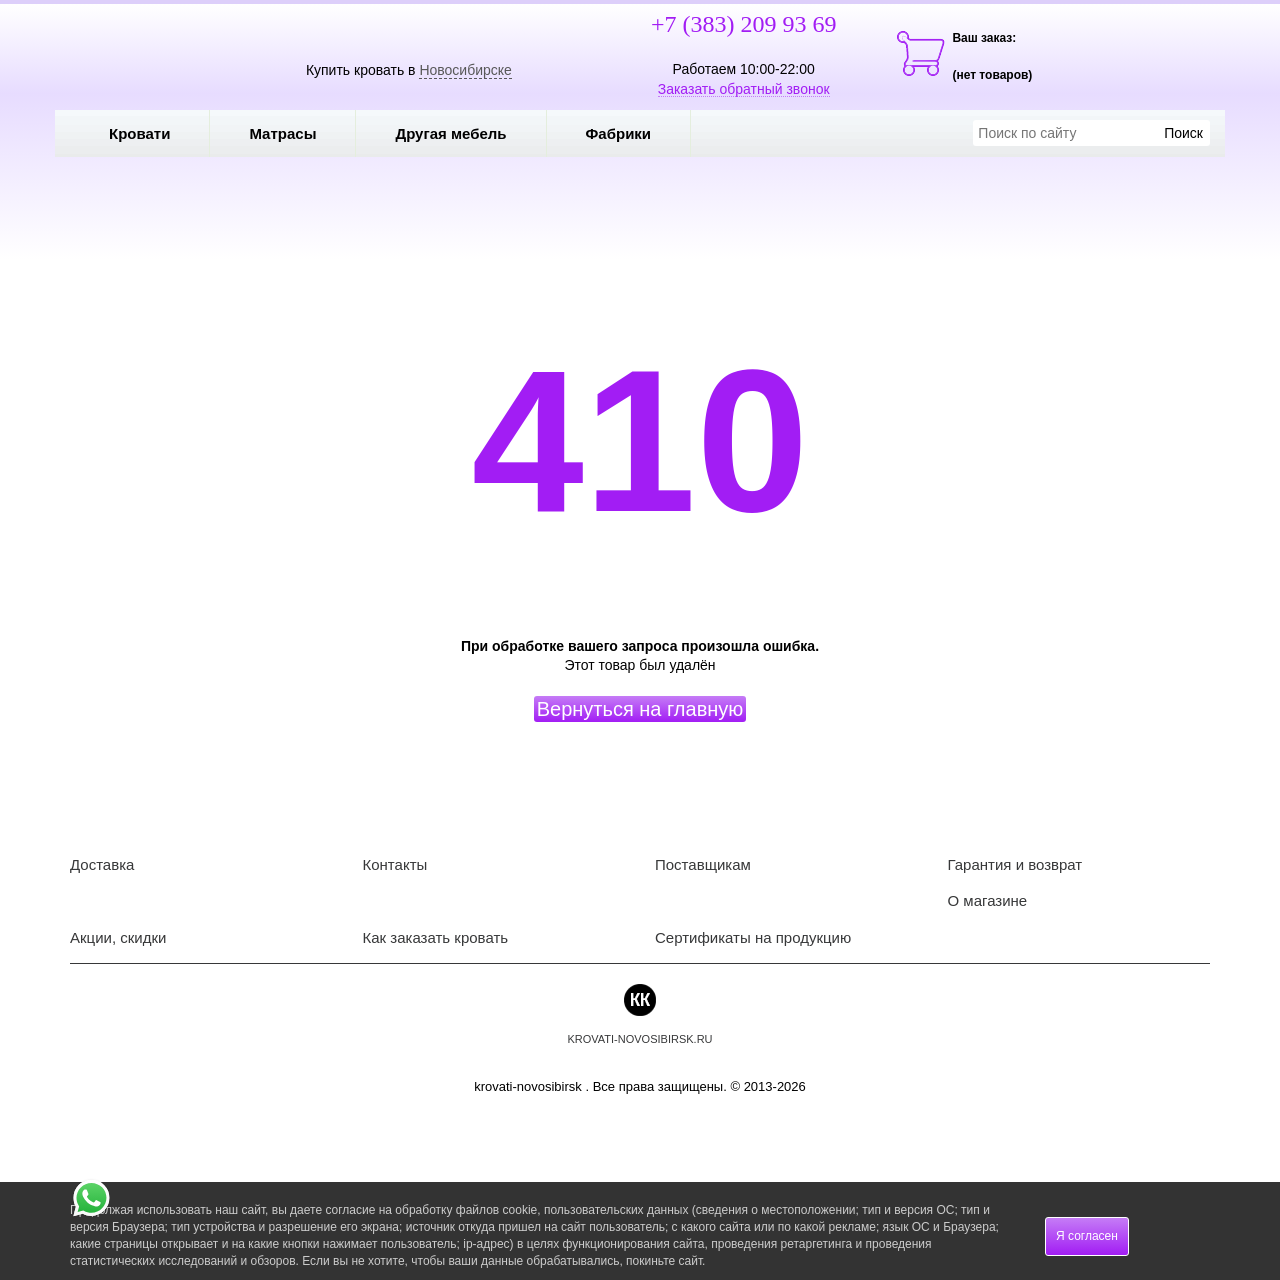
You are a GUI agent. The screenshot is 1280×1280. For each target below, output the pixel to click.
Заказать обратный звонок (744, 89)
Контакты (395, 864)
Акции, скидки (118, 937)
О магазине (988, 900)
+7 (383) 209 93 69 (744, 24)
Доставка (102, 864)
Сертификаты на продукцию (753, 937)
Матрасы (282, 133)
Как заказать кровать (436, 937)
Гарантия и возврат (1015, 864)
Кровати (154, 133)
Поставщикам (703, 864)
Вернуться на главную (640, 709)
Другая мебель (465, 133)
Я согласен (1087, 1236)
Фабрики (633, 133)
